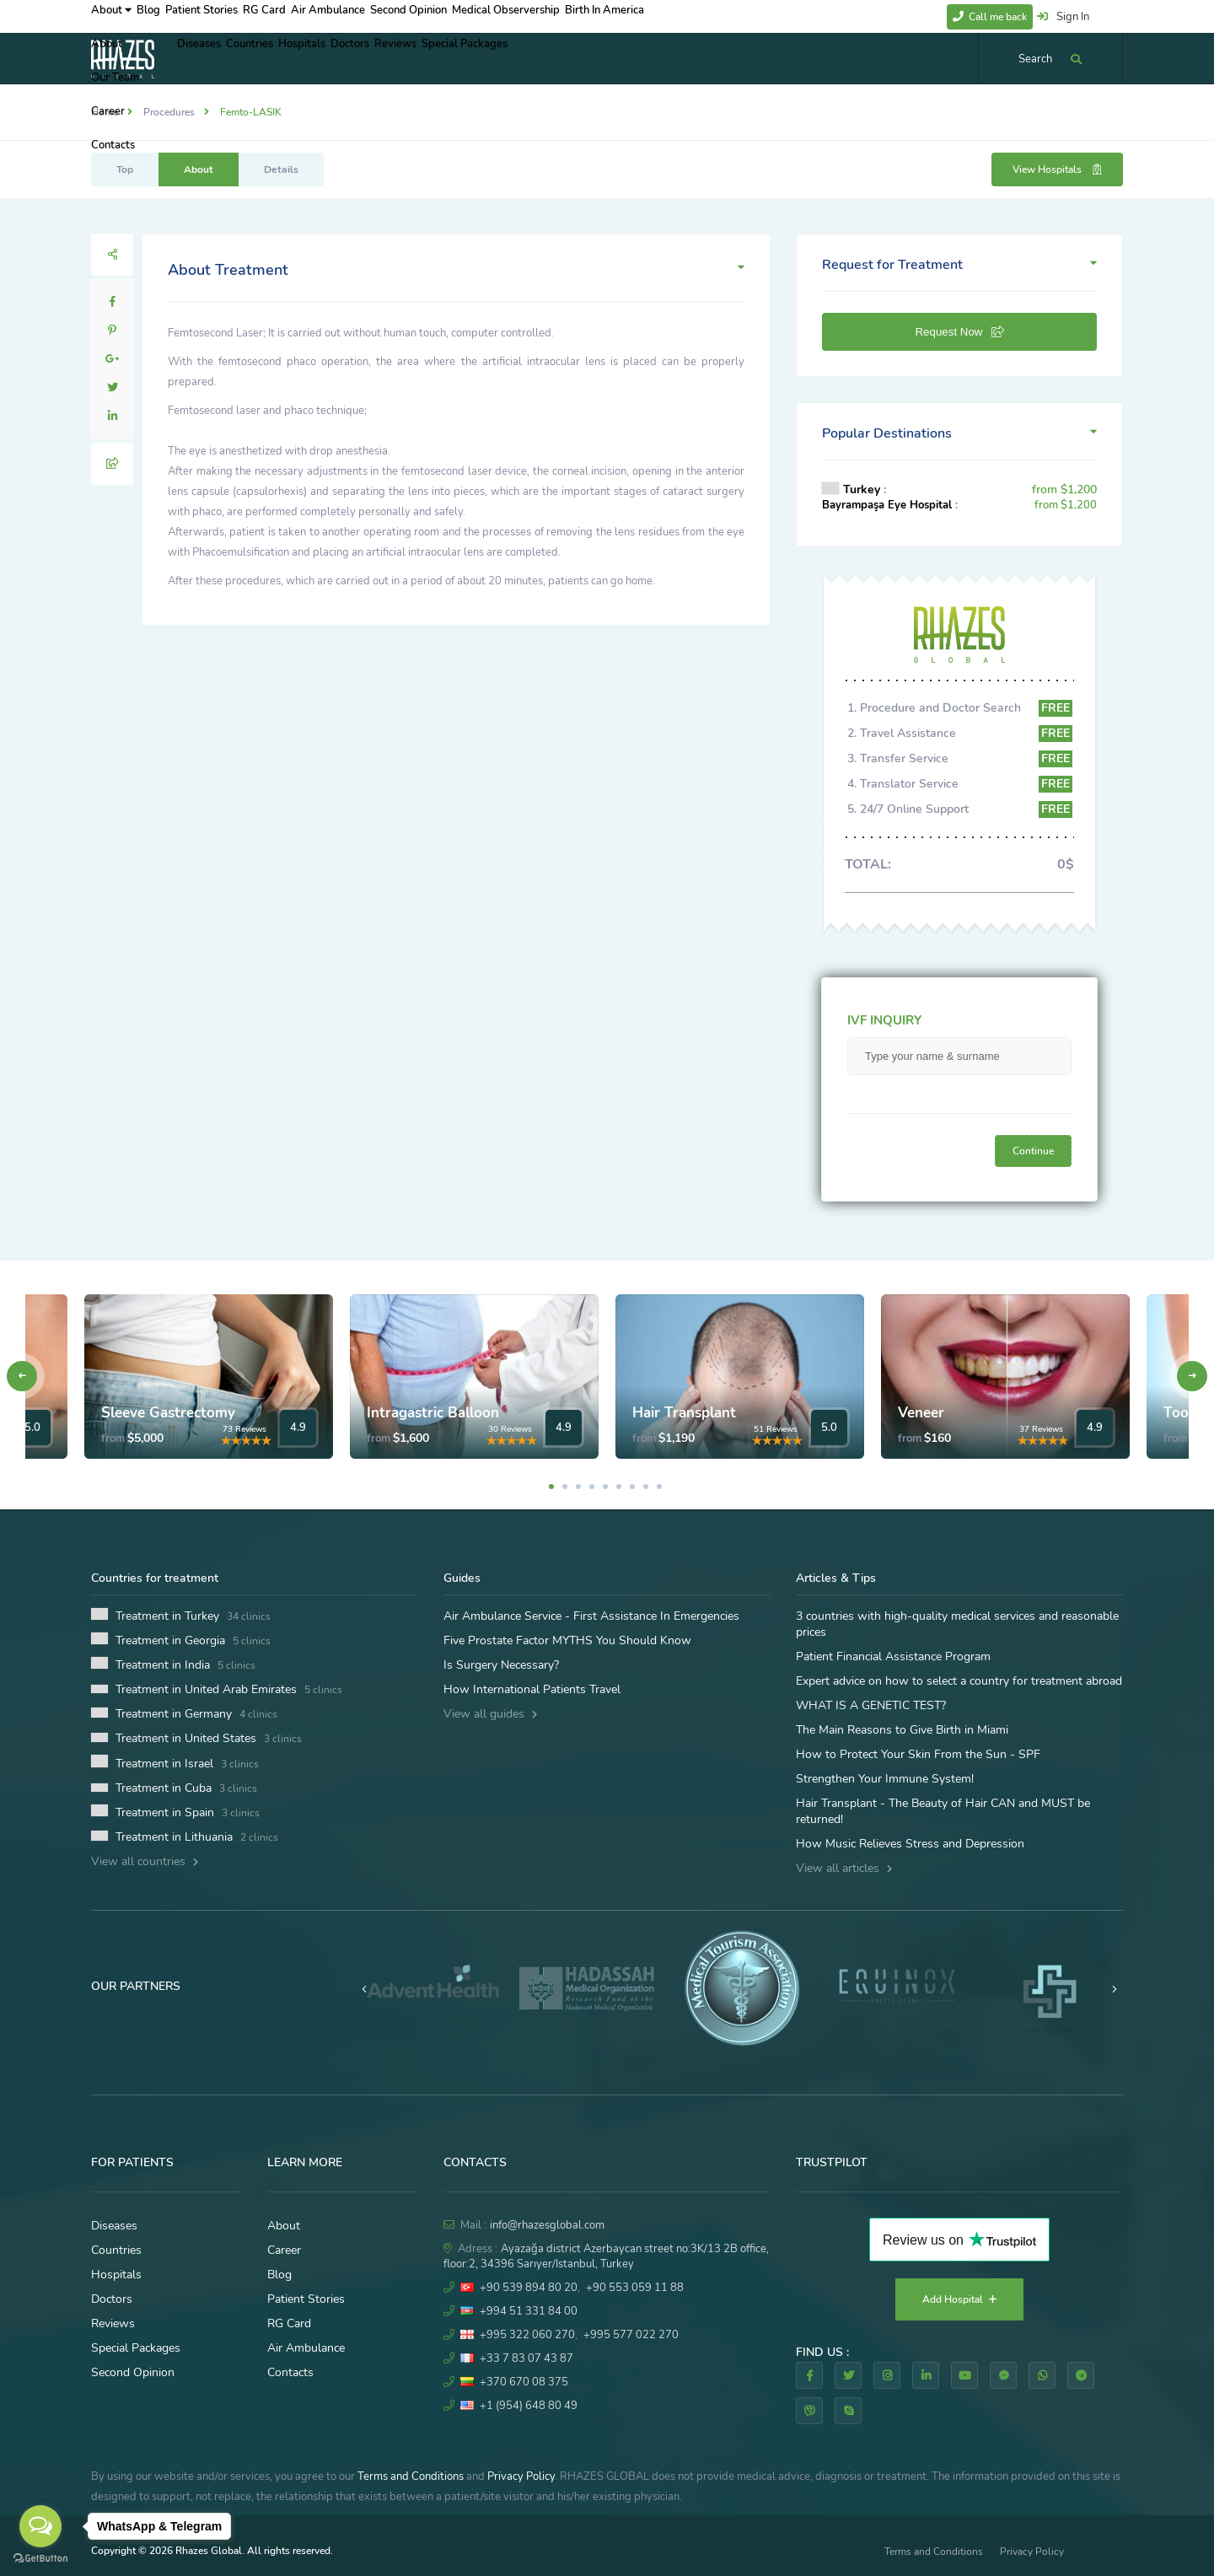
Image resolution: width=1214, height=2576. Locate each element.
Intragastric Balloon (433, 1412)
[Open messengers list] (40, 2526)
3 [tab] (578, 1486)
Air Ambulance (391, 16)
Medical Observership (596, 16)
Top (124, 169)
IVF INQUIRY (884, 1020)
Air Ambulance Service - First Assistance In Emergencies (591, 1616)
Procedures (169, 112)
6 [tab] (618, 1486)
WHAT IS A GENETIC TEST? (871, 1705)
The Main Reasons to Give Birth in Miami (902, 1730)
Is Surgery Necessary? (501, 1665)
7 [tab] (632, 1486)
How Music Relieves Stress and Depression (910, 1844)
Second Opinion (486, 16)
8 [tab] (645, 1486)
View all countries (144, 1861)
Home (104, 112)
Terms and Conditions (410, 2476)
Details (281, 169)
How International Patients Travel (531, 1689)
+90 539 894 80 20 (528, 2287)
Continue (1033, 1151)
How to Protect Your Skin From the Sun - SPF (918, 1754)
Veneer (921, 1412)
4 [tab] (591, 1486)
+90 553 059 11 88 (635, 2287)
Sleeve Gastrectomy (168, 1412)
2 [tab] (564, 1486)
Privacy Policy (521, 2476)
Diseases (207, 58)
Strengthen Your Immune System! (885, 1779)
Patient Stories (236, 16)
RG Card (314, 16)
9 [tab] (659, 1486)
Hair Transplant (684, 1412)
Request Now (959, 331)
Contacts (290, 2372)
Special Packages (559, 58)
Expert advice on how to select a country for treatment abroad (959, 1681)
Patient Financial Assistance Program (893, 1656)
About (112, 16)
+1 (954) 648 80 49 (528, 2405)
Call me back (990, 17)
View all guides (490, 1714)
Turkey (861, 489)
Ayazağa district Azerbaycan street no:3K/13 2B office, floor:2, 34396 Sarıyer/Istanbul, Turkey (606, 2256)
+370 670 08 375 (524, 2382)
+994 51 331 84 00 (528, 2311)
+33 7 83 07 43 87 (526, 2358)
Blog (167, 16)
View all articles (844, 1868)
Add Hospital (959, 2299)
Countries (275, 58)
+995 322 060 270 (527, 2334)
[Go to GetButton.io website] (40, 2558)
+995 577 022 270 (631, 2334)
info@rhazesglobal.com (547, 2225)
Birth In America (709, 16)
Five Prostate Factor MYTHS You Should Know (567, 1640)
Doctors (410, 58)
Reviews (473, 58)
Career (284, 2250)
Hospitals (345, 58)
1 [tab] (551, 1486)
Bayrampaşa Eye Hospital (887, 505)
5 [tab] (605, 1486)
